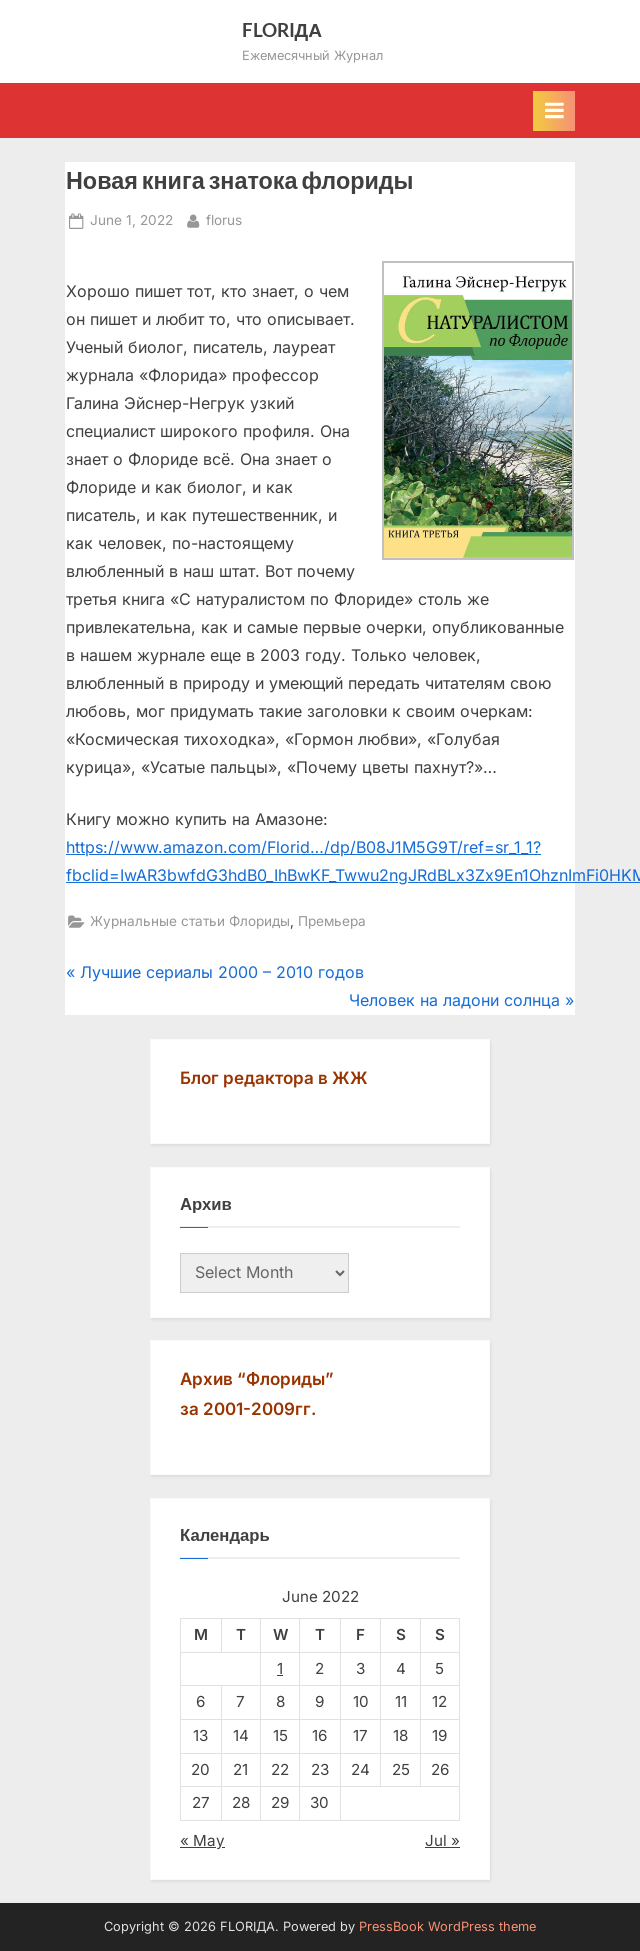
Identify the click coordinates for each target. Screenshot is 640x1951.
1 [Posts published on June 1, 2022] (280, 1668)
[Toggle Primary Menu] (554, 111)
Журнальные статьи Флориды (190, 921)
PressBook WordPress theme (447, 1926)
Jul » (442, 1840)
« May (202, 1840)
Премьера (332, 921)
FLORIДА (282, 29)
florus (224, 218)
